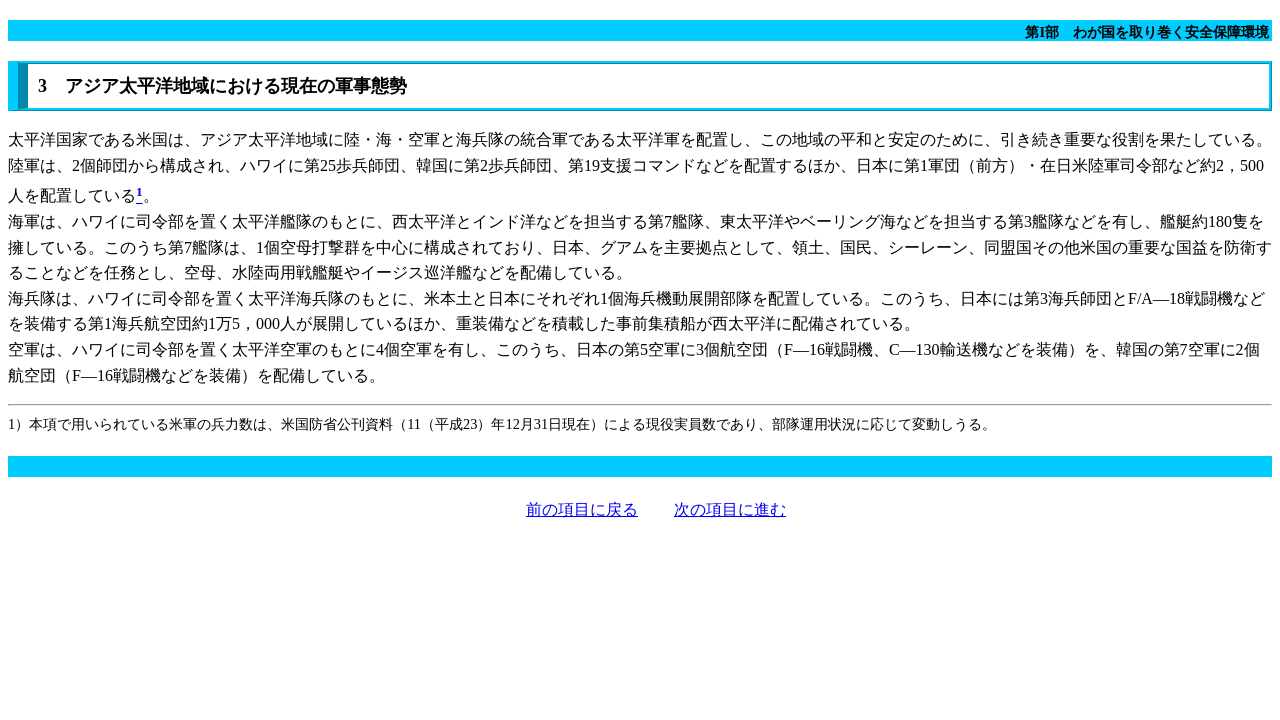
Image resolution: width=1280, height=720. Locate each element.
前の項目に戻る (582, 509)
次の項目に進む (730, 509)
